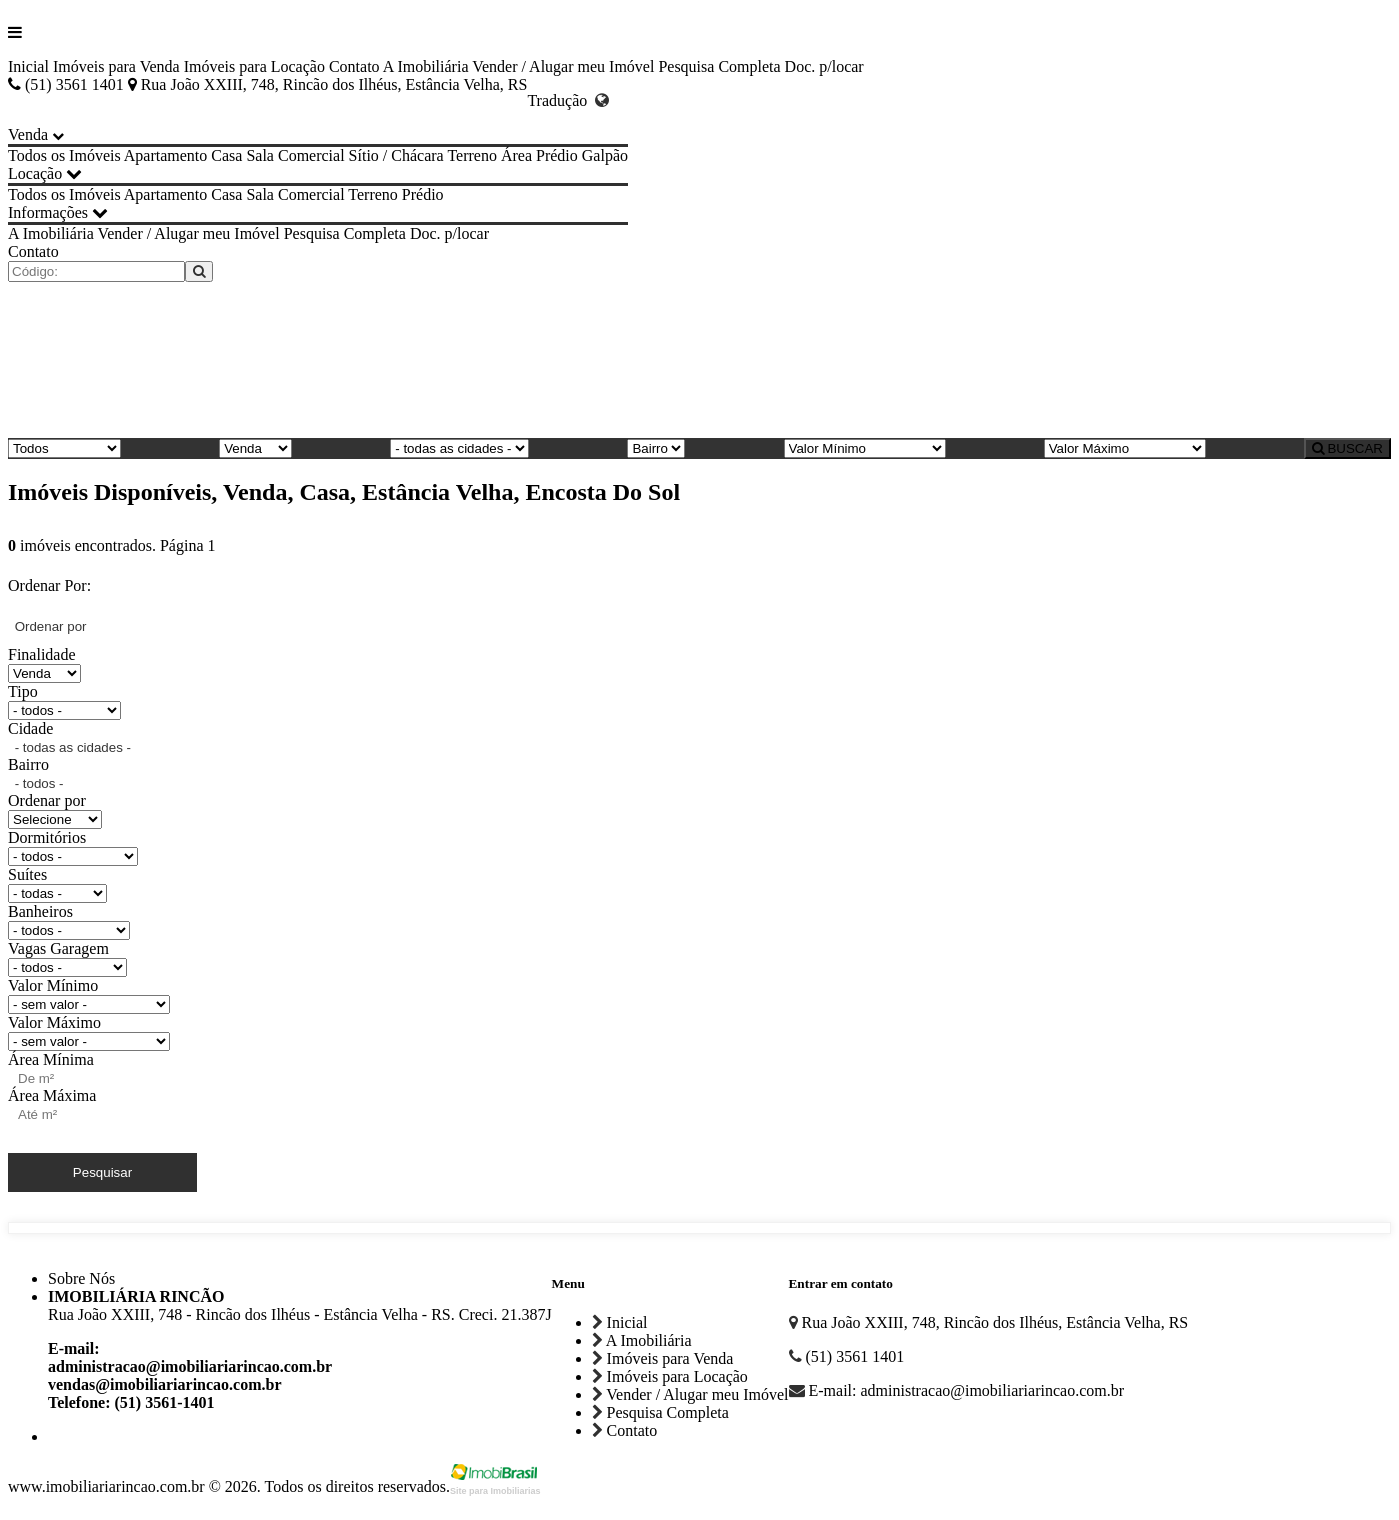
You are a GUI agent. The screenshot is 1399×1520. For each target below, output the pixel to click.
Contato (354, 66)
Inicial (28, 66)
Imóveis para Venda (116, 66)
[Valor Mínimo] (865, 448)
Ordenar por (47, 800)
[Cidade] (459, 448)
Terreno (472, 155)
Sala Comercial (295, 155)
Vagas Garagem (58, 948)
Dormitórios (47, 837)
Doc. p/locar (824, 66)
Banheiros (40, 911)
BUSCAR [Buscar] (1347, 448)
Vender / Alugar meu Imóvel (563, 66)
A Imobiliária (426, 66)
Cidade (30, 728)
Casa (226, 155)
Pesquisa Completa (719, 66)
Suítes (27, 874)
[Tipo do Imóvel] (64, 448)
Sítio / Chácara (396, 155)
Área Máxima (52, 1095)
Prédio (557, 155)
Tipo (23, 691)
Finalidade (42, 654)
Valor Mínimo (53, 985)
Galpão (605, 155)
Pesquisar (102, 1172)
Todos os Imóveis (64, 155)
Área (516, 155)
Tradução (568, 100)
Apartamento (166, 155)
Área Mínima (51, 1059)
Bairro (28, 764)
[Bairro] (656, 448)
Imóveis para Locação (254, 66)
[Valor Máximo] (1125, 448)
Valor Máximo (54, 1022)
